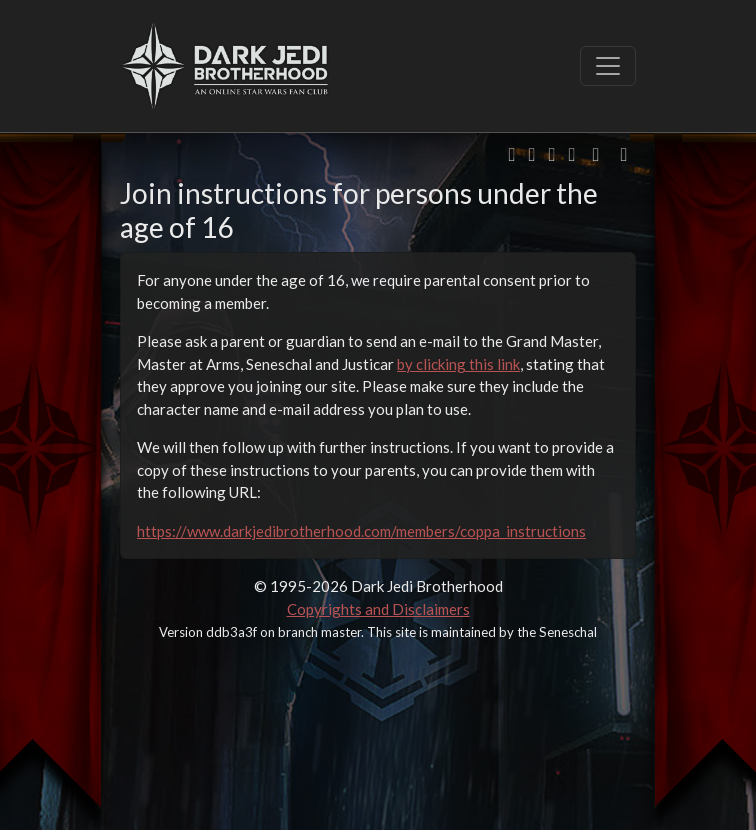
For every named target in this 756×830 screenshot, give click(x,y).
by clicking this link (458, 364)
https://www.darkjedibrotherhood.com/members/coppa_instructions (361, 531)
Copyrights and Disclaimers (378, 609)
